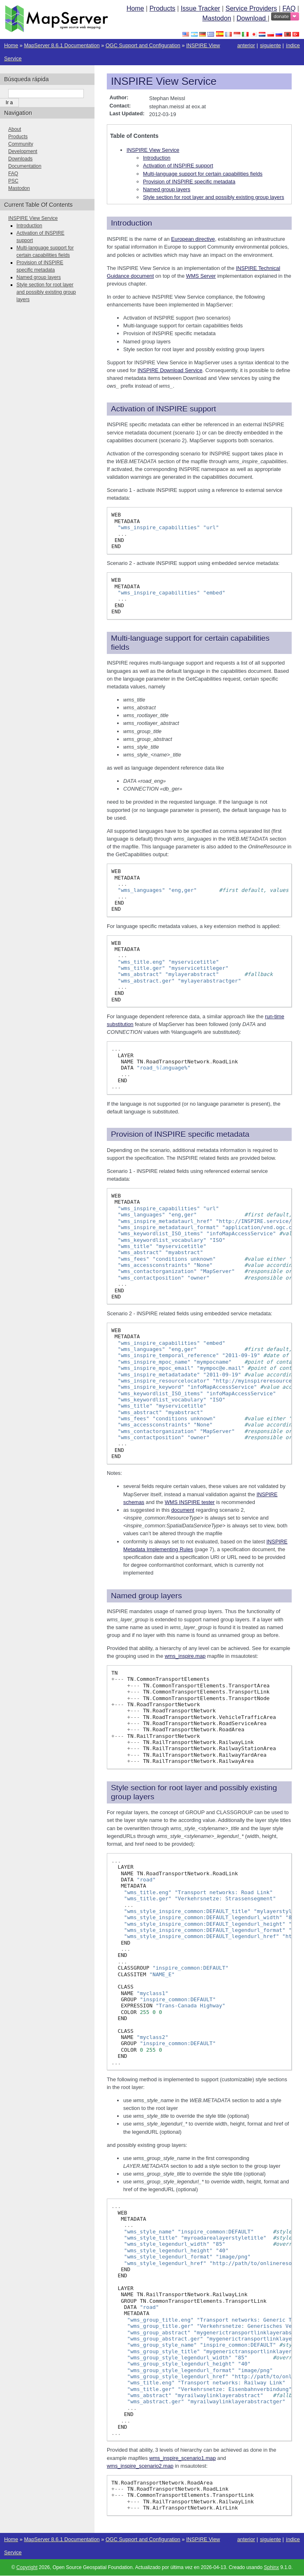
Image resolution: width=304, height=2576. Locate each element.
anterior (246, 45)
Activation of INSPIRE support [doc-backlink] (163, 409)
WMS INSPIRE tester (190, 1502)
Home (135, 8)
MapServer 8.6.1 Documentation (61, 45)
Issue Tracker (200, 8)
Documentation (24, 166)
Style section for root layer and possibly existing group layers (213, 197)
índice (293, 45)
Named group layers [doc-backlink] (146, 1595)
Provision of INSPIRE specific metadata (189, 181)
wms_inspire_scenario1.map (182, 2458)
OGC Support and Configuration (143, 45)
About (14, 129)
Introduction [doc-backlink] (131, 223)
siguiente (270, 45)
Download (252, 18)
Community (20, 144)
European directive (193, 239)
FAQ (288, 8)
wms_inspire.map (185, 1656)
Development (22, 151)
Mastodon (216, 18)
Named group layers (166, 189)
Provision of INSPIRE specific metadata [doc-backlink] (180, 1134)
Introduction (156, 158)
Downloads (20, 159)
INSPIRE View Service (153, 150)
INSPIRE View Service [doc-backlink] (163, 81)
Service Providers (251, 8)
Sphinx (271, 2567)
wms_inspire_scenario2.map (140, 2466)
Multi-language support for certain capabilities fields (203, 174)
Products (162, 8)
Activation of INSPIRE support (178, 165)
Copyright (26, 2567)
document (182, 1510)
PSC (13, 181)
